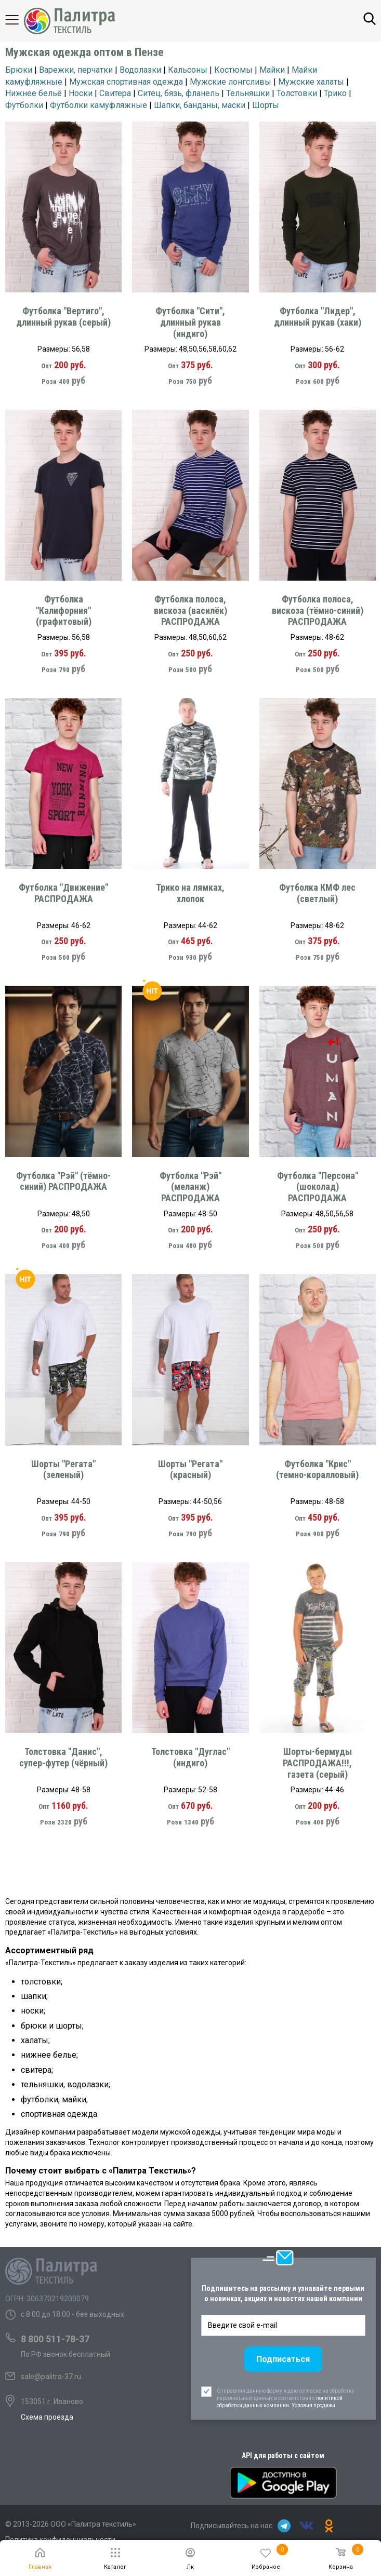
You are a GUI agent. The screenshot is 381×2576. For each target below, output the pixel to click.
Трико (335, 93)
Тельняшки (248, 93)
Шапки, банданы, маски (199, 105)
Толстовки (297, 93)
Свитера (115, 93)
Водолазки (140, 70)
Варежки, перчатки (76, 70)
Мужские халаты (311, 82)
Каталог (20, 20)
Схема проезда (47, 2417)
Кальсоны (187, 70)
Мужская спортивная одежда (126, 82)
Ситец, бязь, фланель (178, 93)
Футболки (24, 105)
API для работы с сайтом (283, 2455)
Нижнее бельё (33, 93)
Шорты (265, 105)
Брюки (18, 70)
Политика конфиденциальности (60, 2539)
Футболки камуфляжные (98, 105)
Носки (81, 93)
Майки (272, 70)
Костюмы (233, 70)
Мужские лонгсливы (230, 82)
